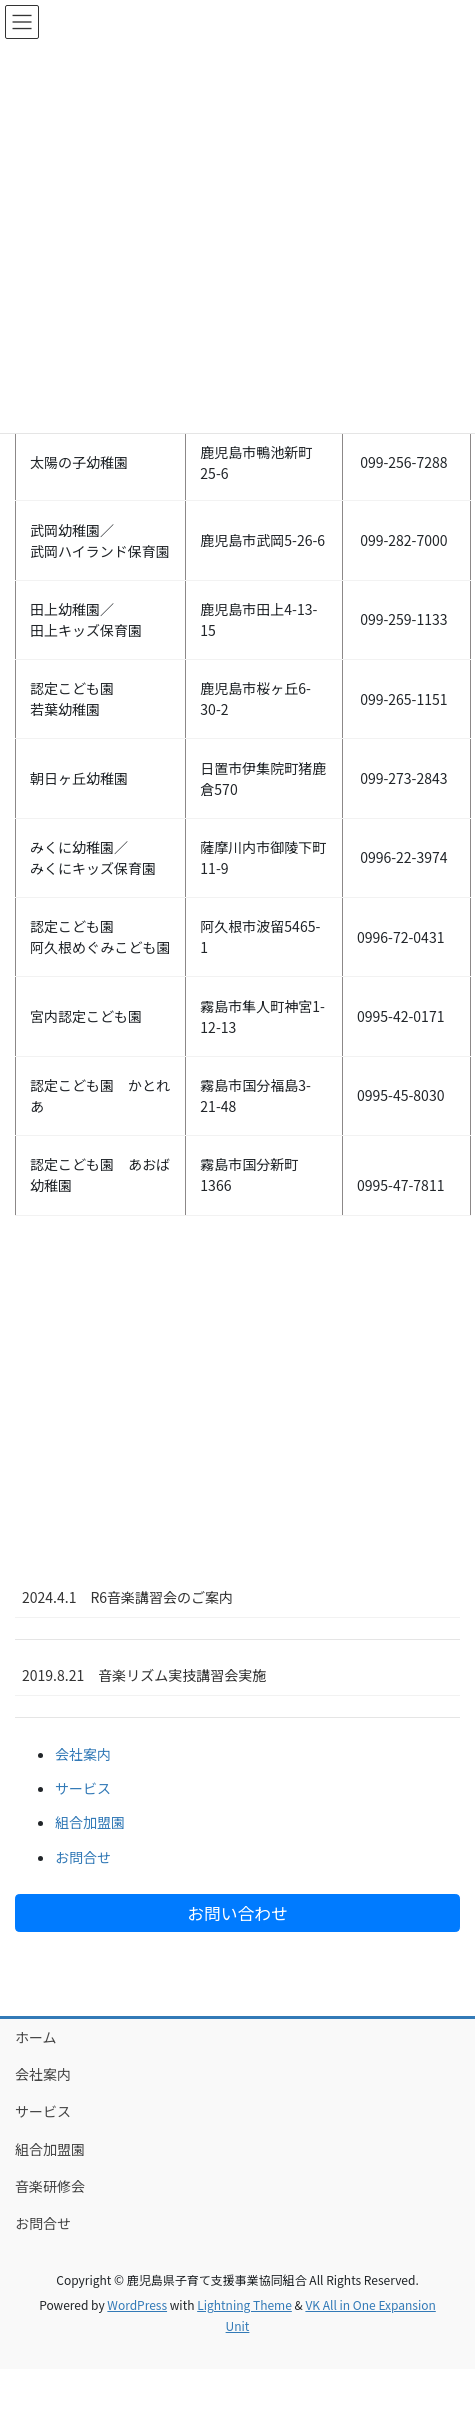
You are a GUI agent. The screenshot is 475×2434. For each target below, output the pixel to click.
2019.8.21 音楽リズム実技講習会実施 (144, 1675)
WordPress (137, 2304)
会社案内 (83, 1754)
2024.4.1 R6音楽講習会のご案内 (127, 1597)
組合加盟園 (90, 1822)
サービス (83, 1788)
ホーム (36, 2037)
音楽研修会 (50, 2186)
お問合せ (83, 1857)
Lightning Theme (244, 2304)
